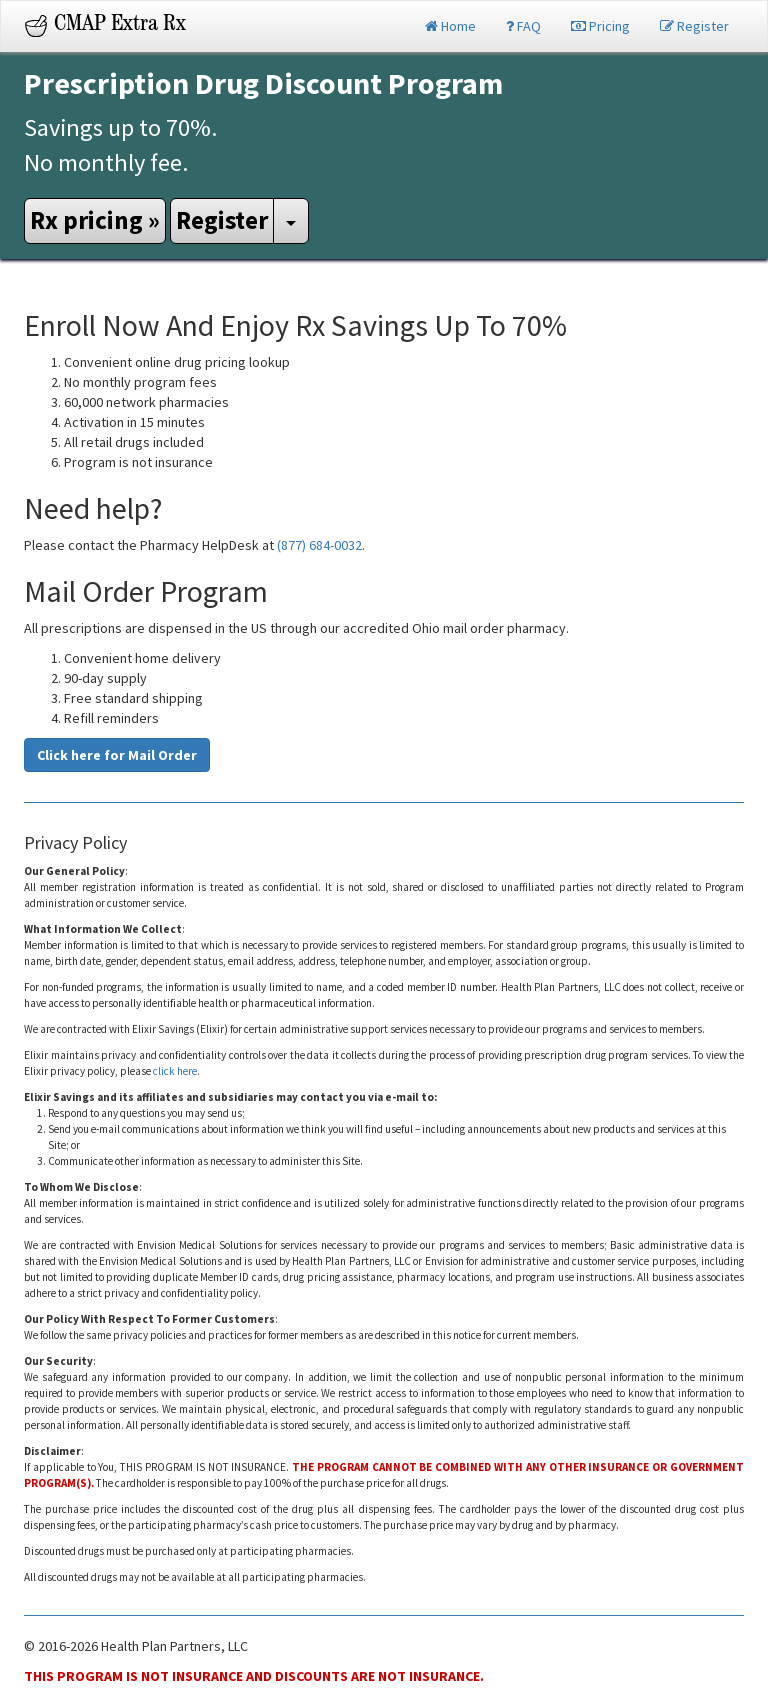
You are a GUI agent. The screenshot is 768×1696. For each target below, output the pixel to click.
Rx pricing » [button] (95, 220)
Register (694, 26)
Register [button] (222, 220)
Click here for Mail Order (117, 755)
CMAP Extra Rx (120, 26)
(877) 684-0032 (319, 545)
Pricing (600, 26)
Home (450, 26)
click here (175, 1071)
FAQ (523, 26)
